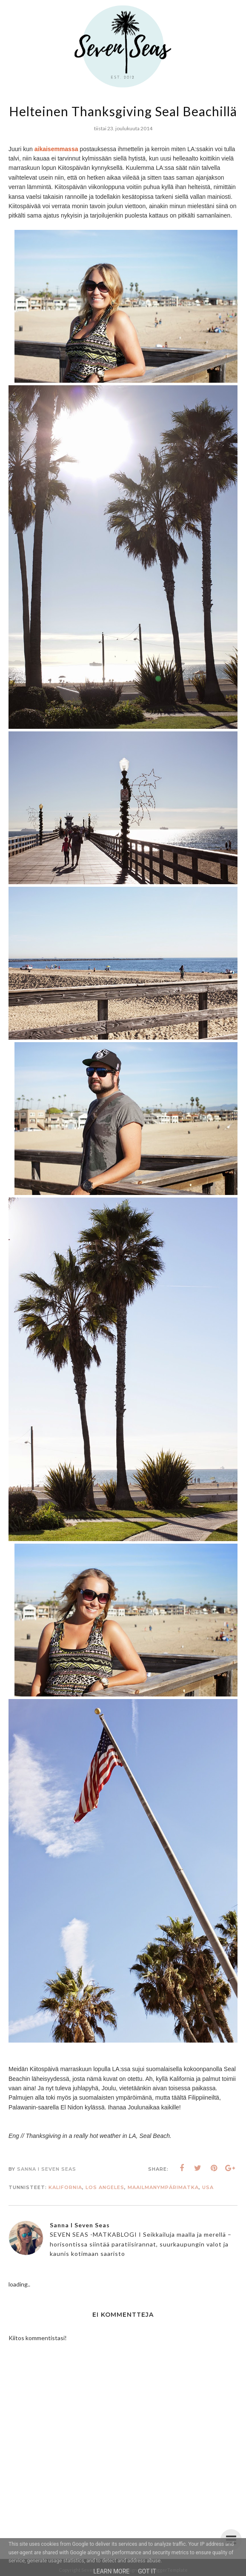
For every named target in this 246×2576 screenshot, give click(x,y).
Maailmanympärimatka (163, 2187)
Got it (147, 2571)
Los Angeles (105, 2187)
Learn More (111, 2571)
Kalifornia (65, 2187)
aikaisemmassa (56, 149)
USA (208, 2187)
